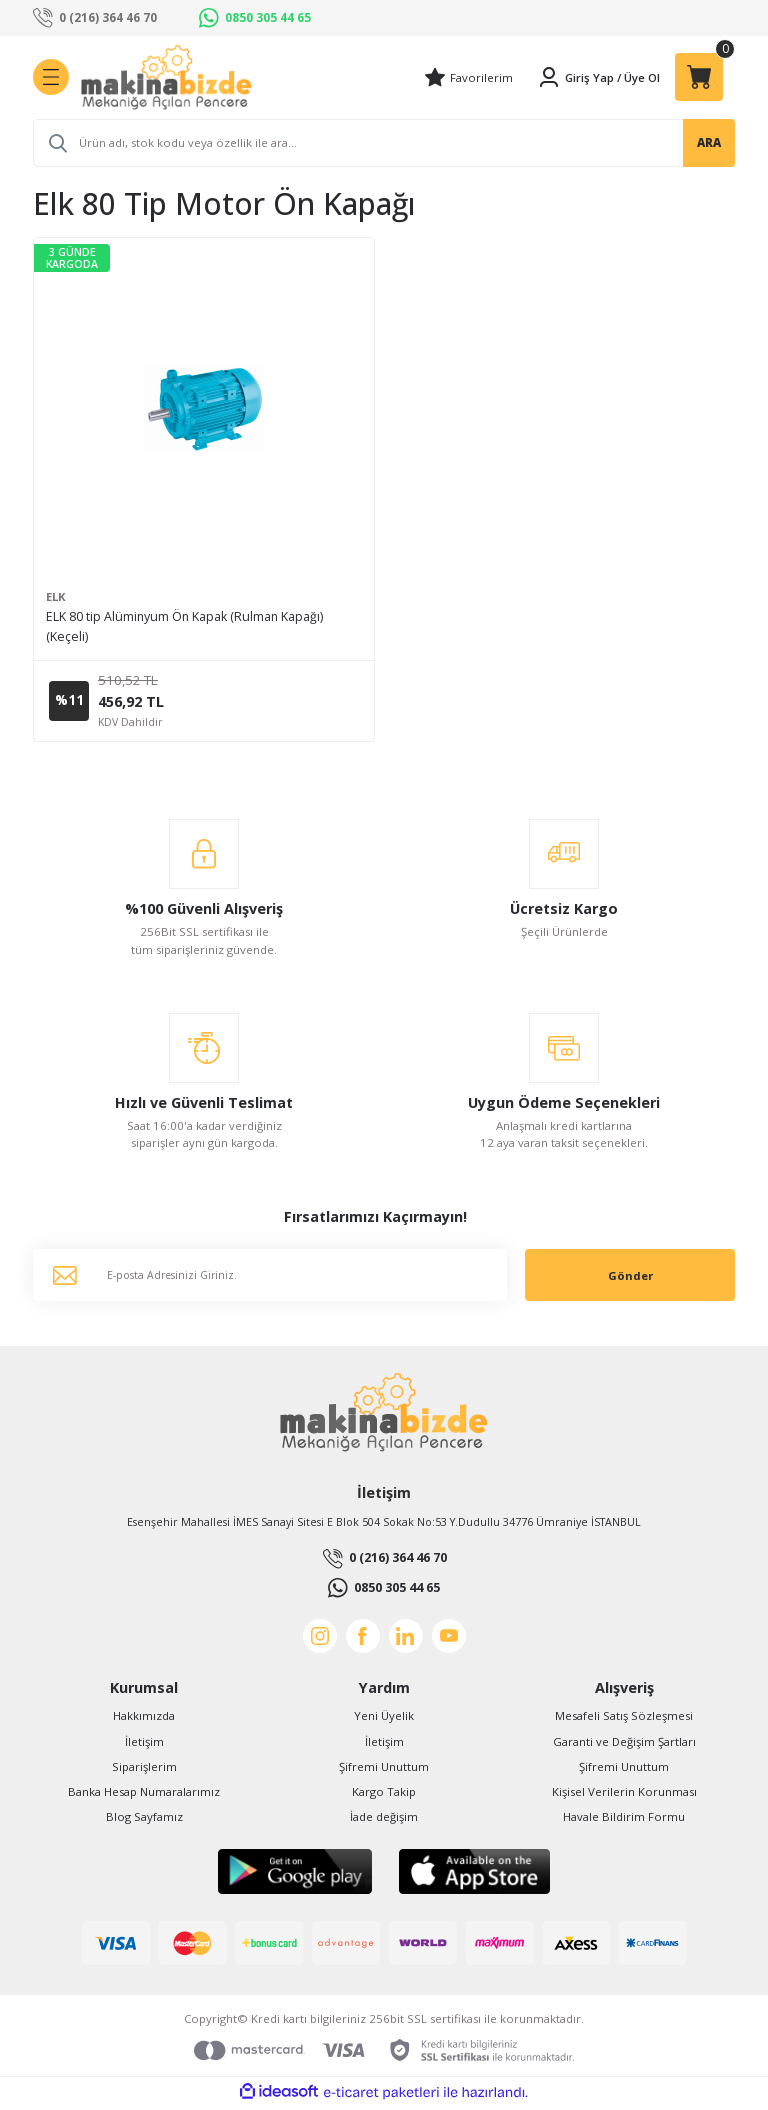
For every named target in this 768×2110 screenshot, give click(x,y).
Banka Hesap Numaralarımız (144, 1794)
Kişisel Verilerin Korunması (624, 1794)
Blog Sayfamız (144, 1819)
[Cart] (699, 77)
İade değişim (384, 1819)
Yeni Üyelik (384, 1719)
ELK (56, 596)
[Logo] (166, 77)
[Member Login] (575, 77)
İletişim (144, 1744)
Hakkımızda (144, 1719)
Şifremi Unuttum (384, 1769)
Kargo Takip (384, 1794)
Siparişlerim (144, 1769)
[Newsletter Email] (270, 1279)
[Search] (384, 143)
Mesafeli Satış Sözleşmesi (624, 1719)
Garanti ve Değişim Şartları (624, 1744)
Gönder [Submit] (630, 1278)
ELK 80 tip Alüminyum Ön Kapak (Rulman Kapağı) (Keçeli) (184, 626)
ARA (709, 142)
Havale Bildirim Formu (624, 1819)
